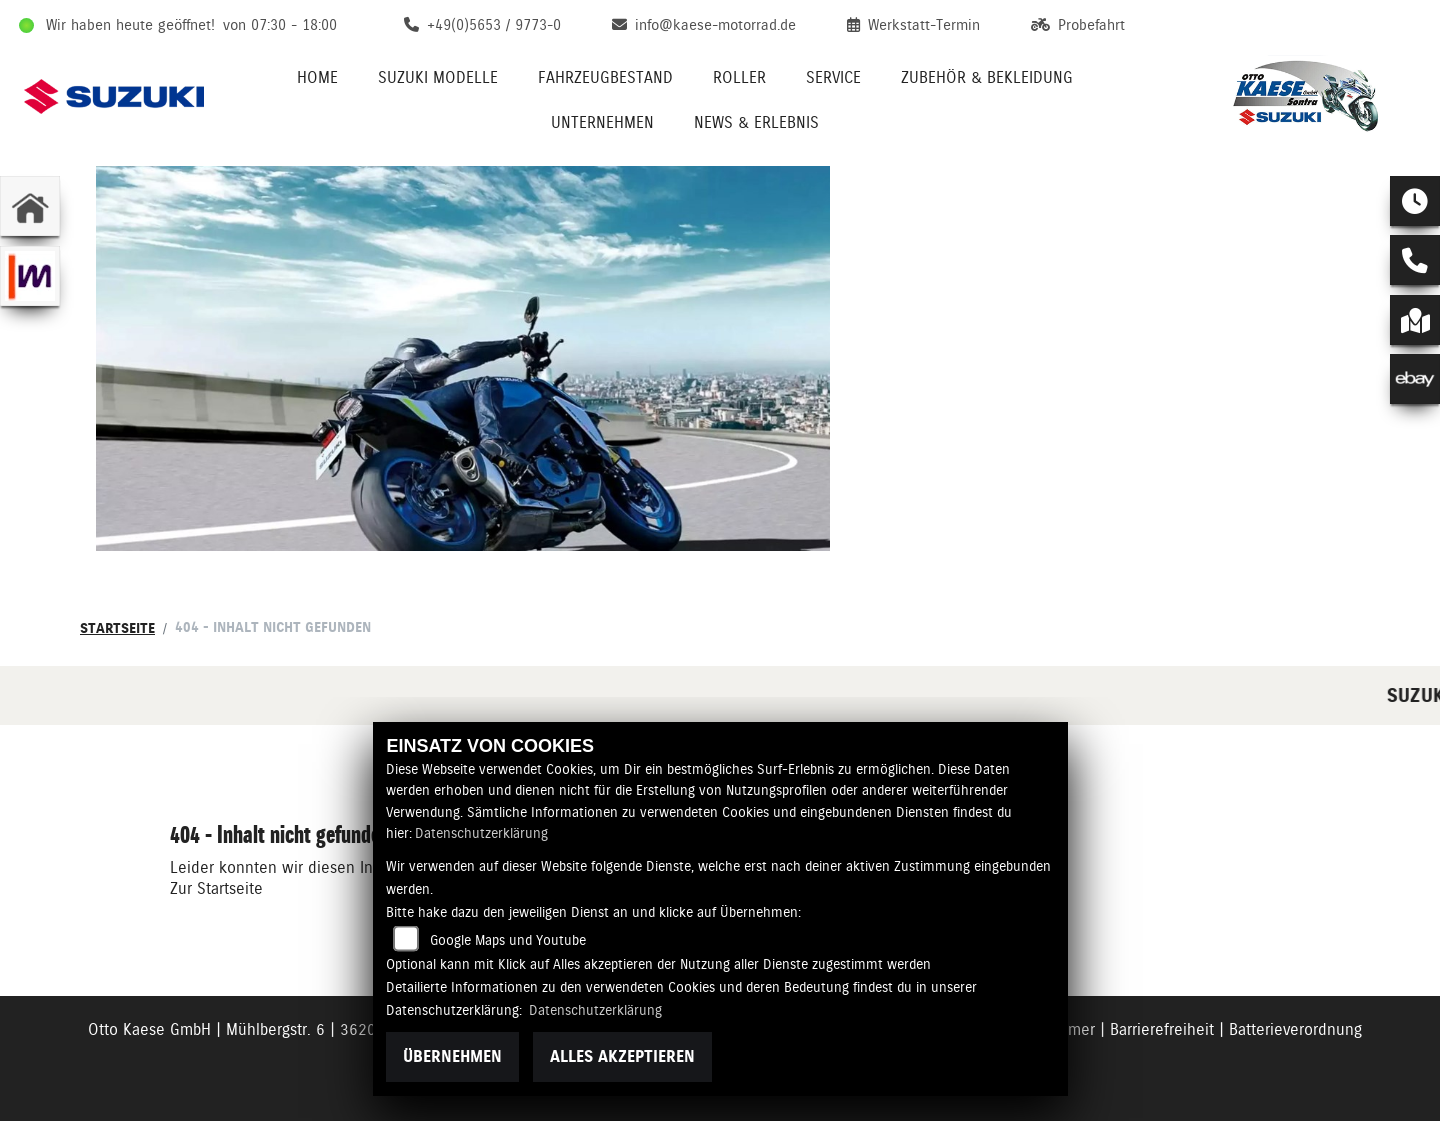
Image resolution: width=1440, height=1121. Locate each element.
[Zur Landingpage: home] (30, 206)
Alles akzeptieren (622, 1056)
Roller (739, 77)
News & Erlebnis (756, 122)
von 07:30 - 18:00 (280, 25)
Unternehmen (602, 122)
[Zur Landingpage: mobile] (30, 276)
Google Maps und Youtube (508, 940)
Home (317, 77)
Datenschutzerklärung (481, 833)
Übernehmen (452, 1056)
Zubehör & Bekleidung (987, 77)
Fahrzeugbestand (605, 77)
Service (833, 77)
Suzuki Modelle (438, 77)
